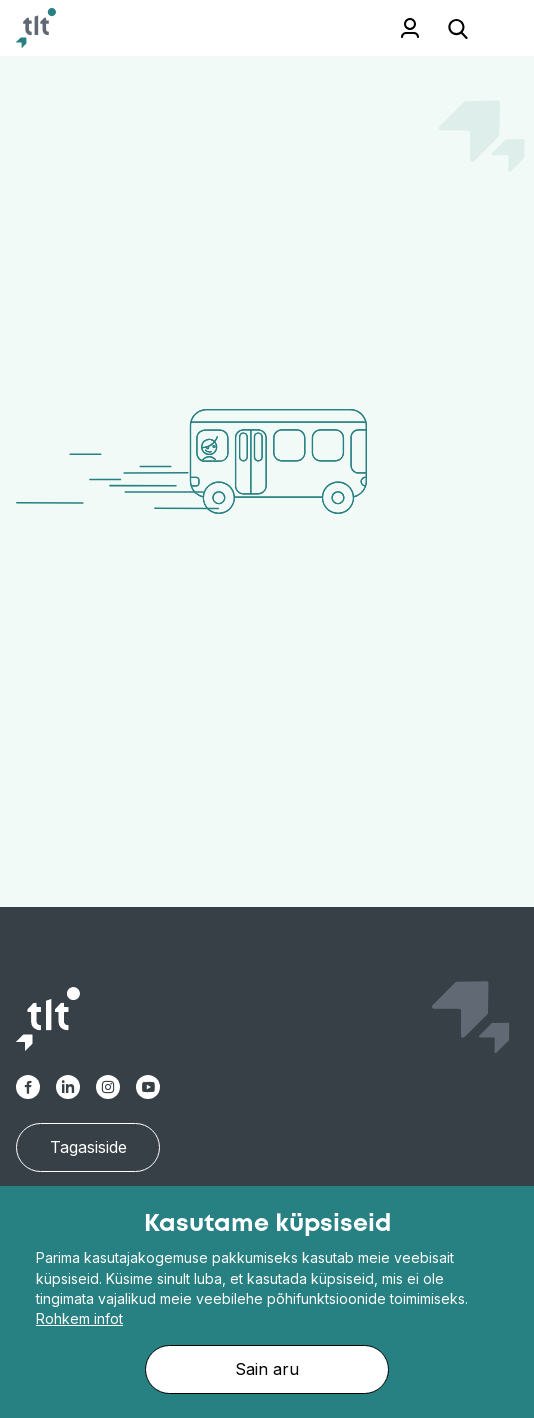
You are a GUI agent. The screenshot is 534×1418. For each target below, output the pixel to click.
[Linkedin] (68, 1087)
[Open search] (458, 28)
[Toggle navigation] (494, 28)
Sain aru (267, 1369)
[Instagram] (108, 1087)
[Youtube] (148, 1087)
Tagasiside (88, 1147)
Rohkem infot (79, 1318)
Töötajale (382, 27)
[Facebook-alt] (28, 1087)
